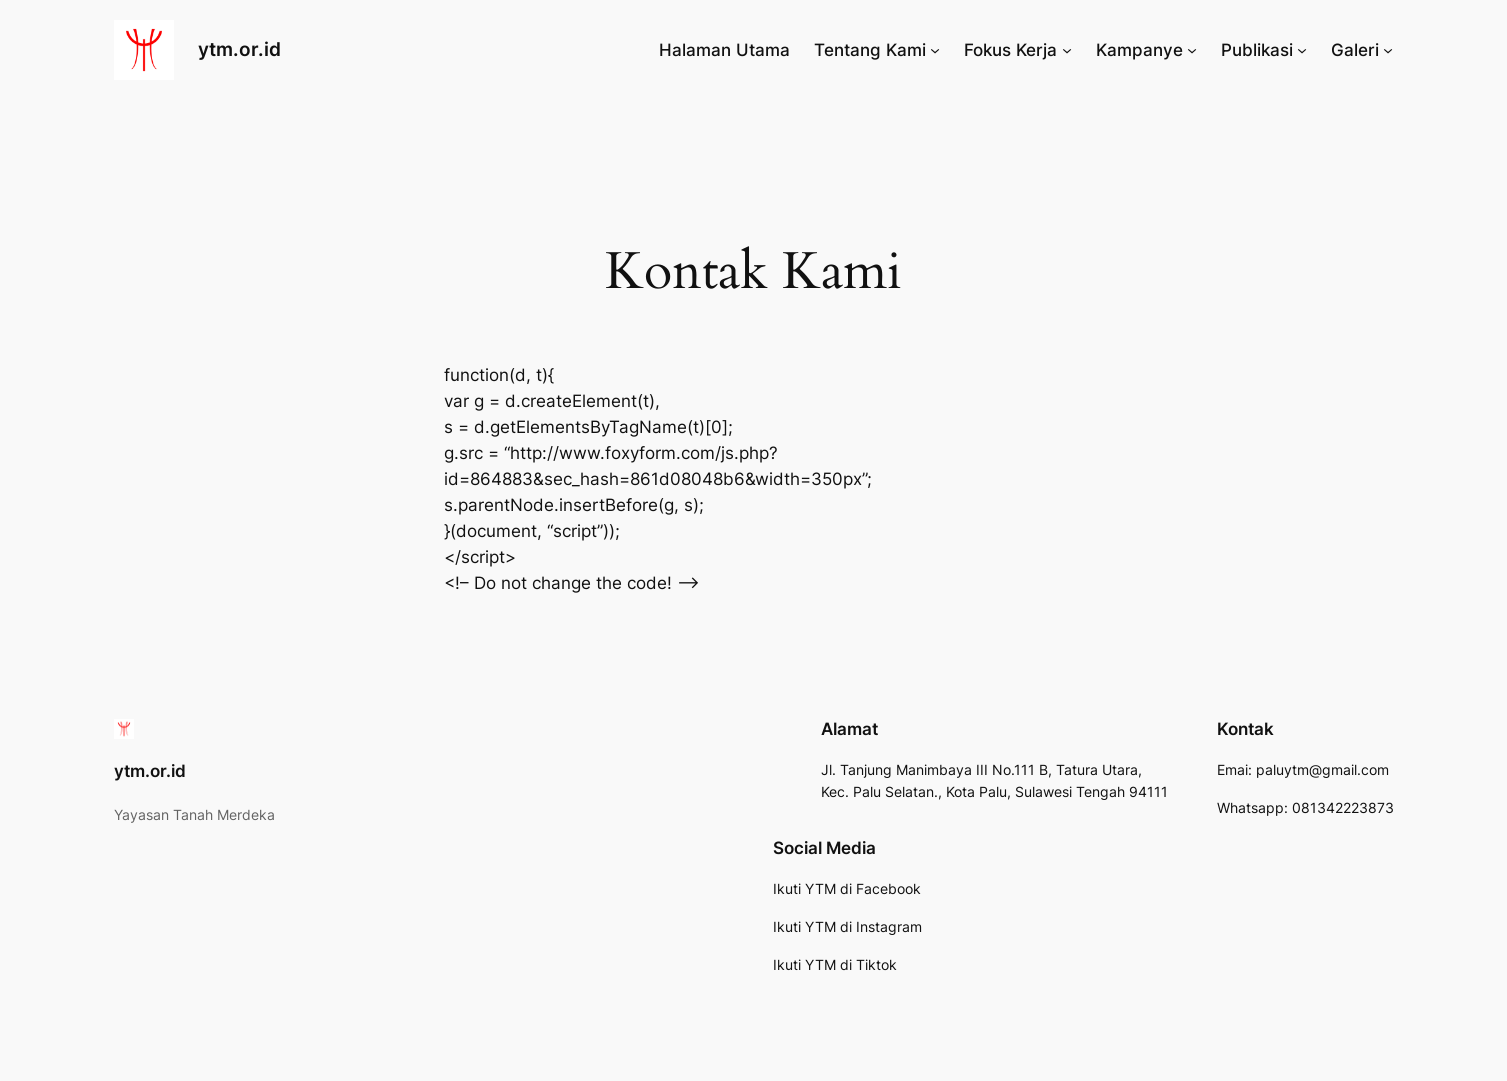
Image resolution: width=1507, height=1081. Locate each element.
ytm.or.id (239, 49)
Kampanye (1139, 50)
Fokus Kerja (1010, 50)
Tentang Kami (870, 50)
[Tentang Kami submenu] (935, 50)
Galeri (1355, 50)
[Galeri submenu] (1388, 50)
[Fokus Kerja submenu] (1067, 50)
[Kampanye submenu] (1192, 50)
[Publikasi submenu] (1302, 50)
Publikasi (1257, 50)
